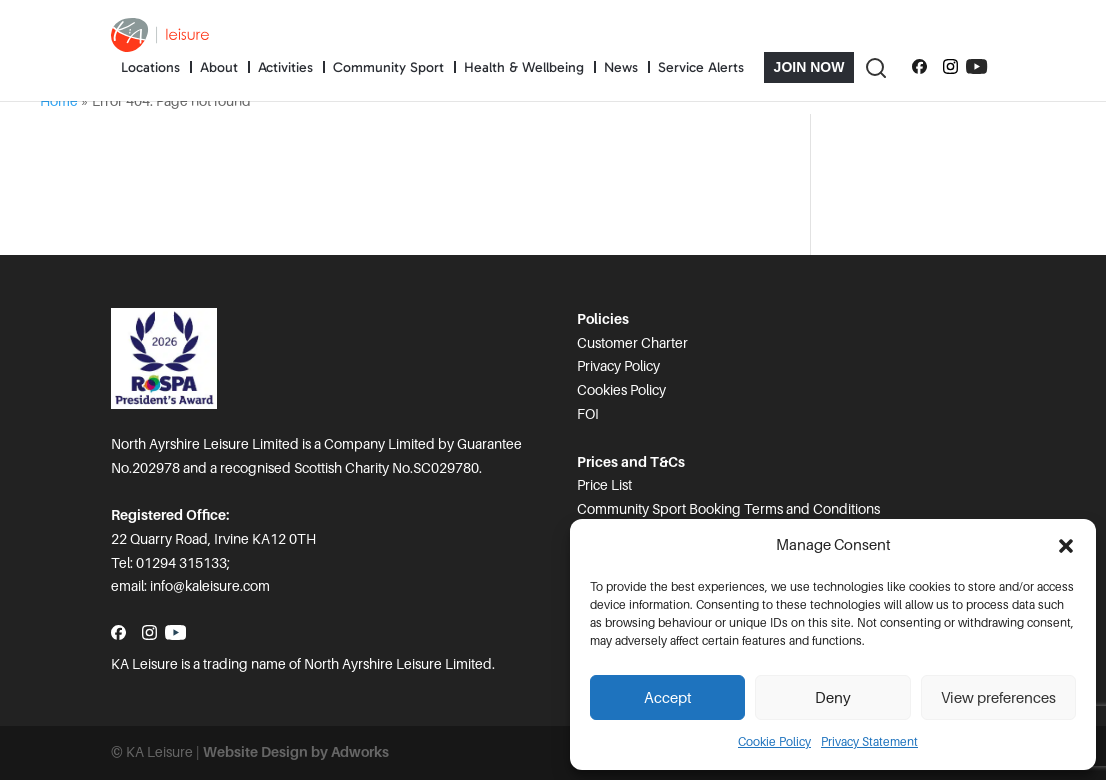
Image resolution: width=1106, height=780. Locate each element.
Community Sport (388, 67)
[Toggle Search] (875, 67)
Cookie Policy (774, 742)
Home (59, 101)
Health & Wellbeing (524, 67)
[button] (1066, 546)
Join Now (809, 67)
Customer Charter (632, 343)
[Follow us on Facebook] (919, 67)
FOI (588, 414)
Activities (285, 67)
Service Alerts (701, 67)
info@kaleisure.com (210, 586)
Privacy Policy (618, 366)
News (621, 67)
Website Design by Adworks (296, 752)
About (219, 67)
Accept (668, 698)
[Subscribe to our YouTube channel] (976, 67)
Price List (604, 485)
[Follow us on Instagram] (950, 67)
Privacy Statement (869, 742)
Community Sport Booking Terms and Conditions (728, 509)
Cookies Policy (621, 390)
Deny (833, 698)
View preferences (998, 698)
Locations (150, 67)
